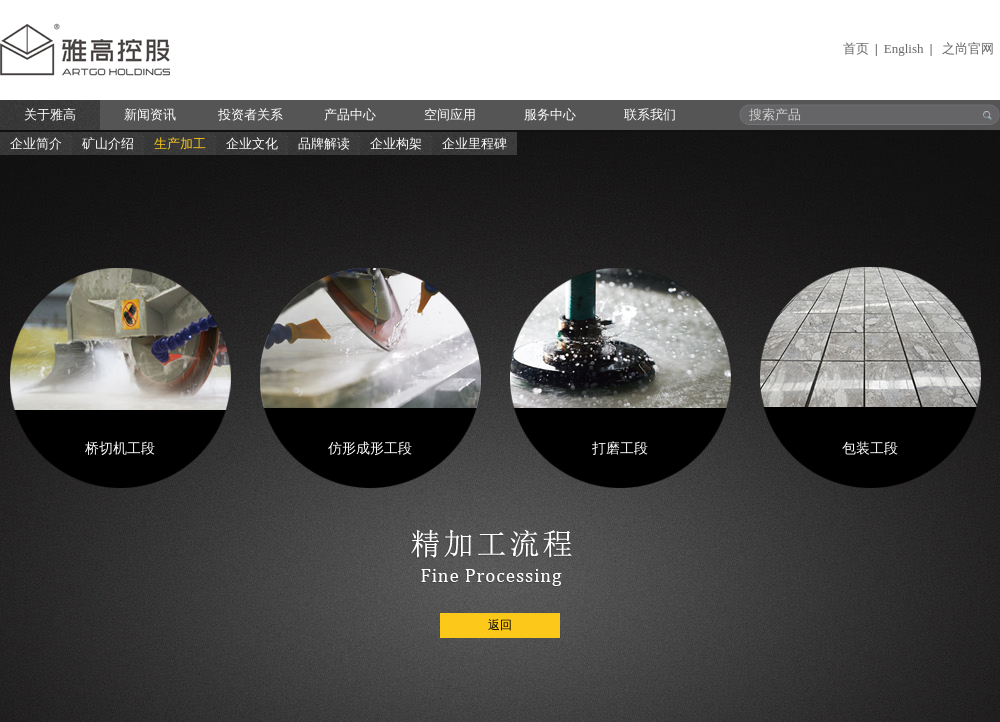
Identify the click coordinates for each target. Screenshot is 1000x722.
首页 (856, 48)
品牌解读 (324, 143)
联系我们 (650, 114)
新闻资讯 (150, 114)
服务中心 (550, 114)
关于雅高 (50, 114)
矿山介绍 (108, 143)
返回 (500, 625)
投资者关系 (250, 114)
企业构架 (396, 143)
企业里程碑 (474, 143)
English (904, 48)
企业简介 (36, 143)
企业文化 (252, 143)
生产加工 (180, 143)
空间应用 (450, 114)
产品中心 (350, 114)
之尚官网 (968, 48)
